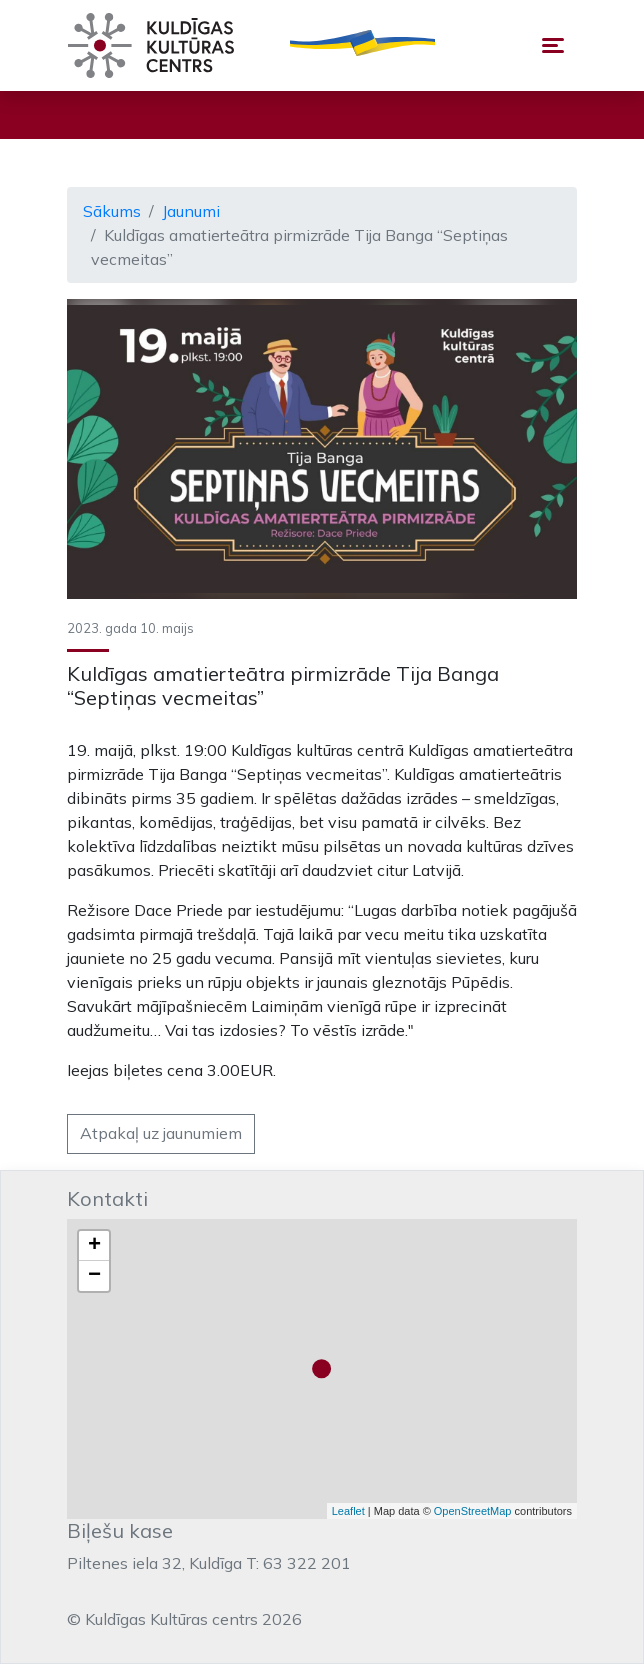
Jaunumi (191, 211)
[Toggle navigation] (553, 45)
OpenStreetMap (473, 1511)
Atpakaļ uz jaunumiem (161, 1133)
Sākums (112, 211)
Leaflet (348, 1511)
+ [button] (94, 1246)
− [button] (94, 1276)
